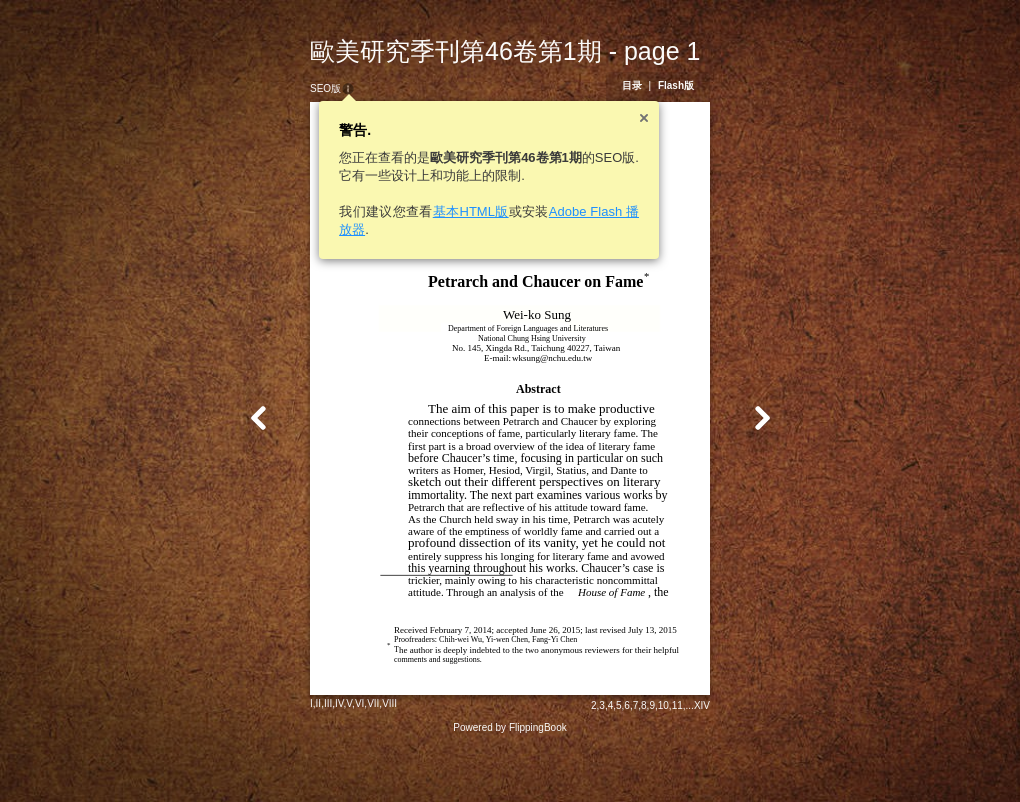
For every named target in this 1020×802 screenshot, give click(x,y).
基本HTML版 (453, 211)
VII (355, 756)
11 (695, 758)
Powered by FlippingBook (509, 780)
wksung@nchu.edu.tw (534, 358)
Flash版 (694, 85)
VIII (371, 756)
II (301, 756)
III (310, 756)
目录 (650, 85)
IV (321, 756)
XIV (720, 758)
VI (341, 756)
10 (681, 758)
